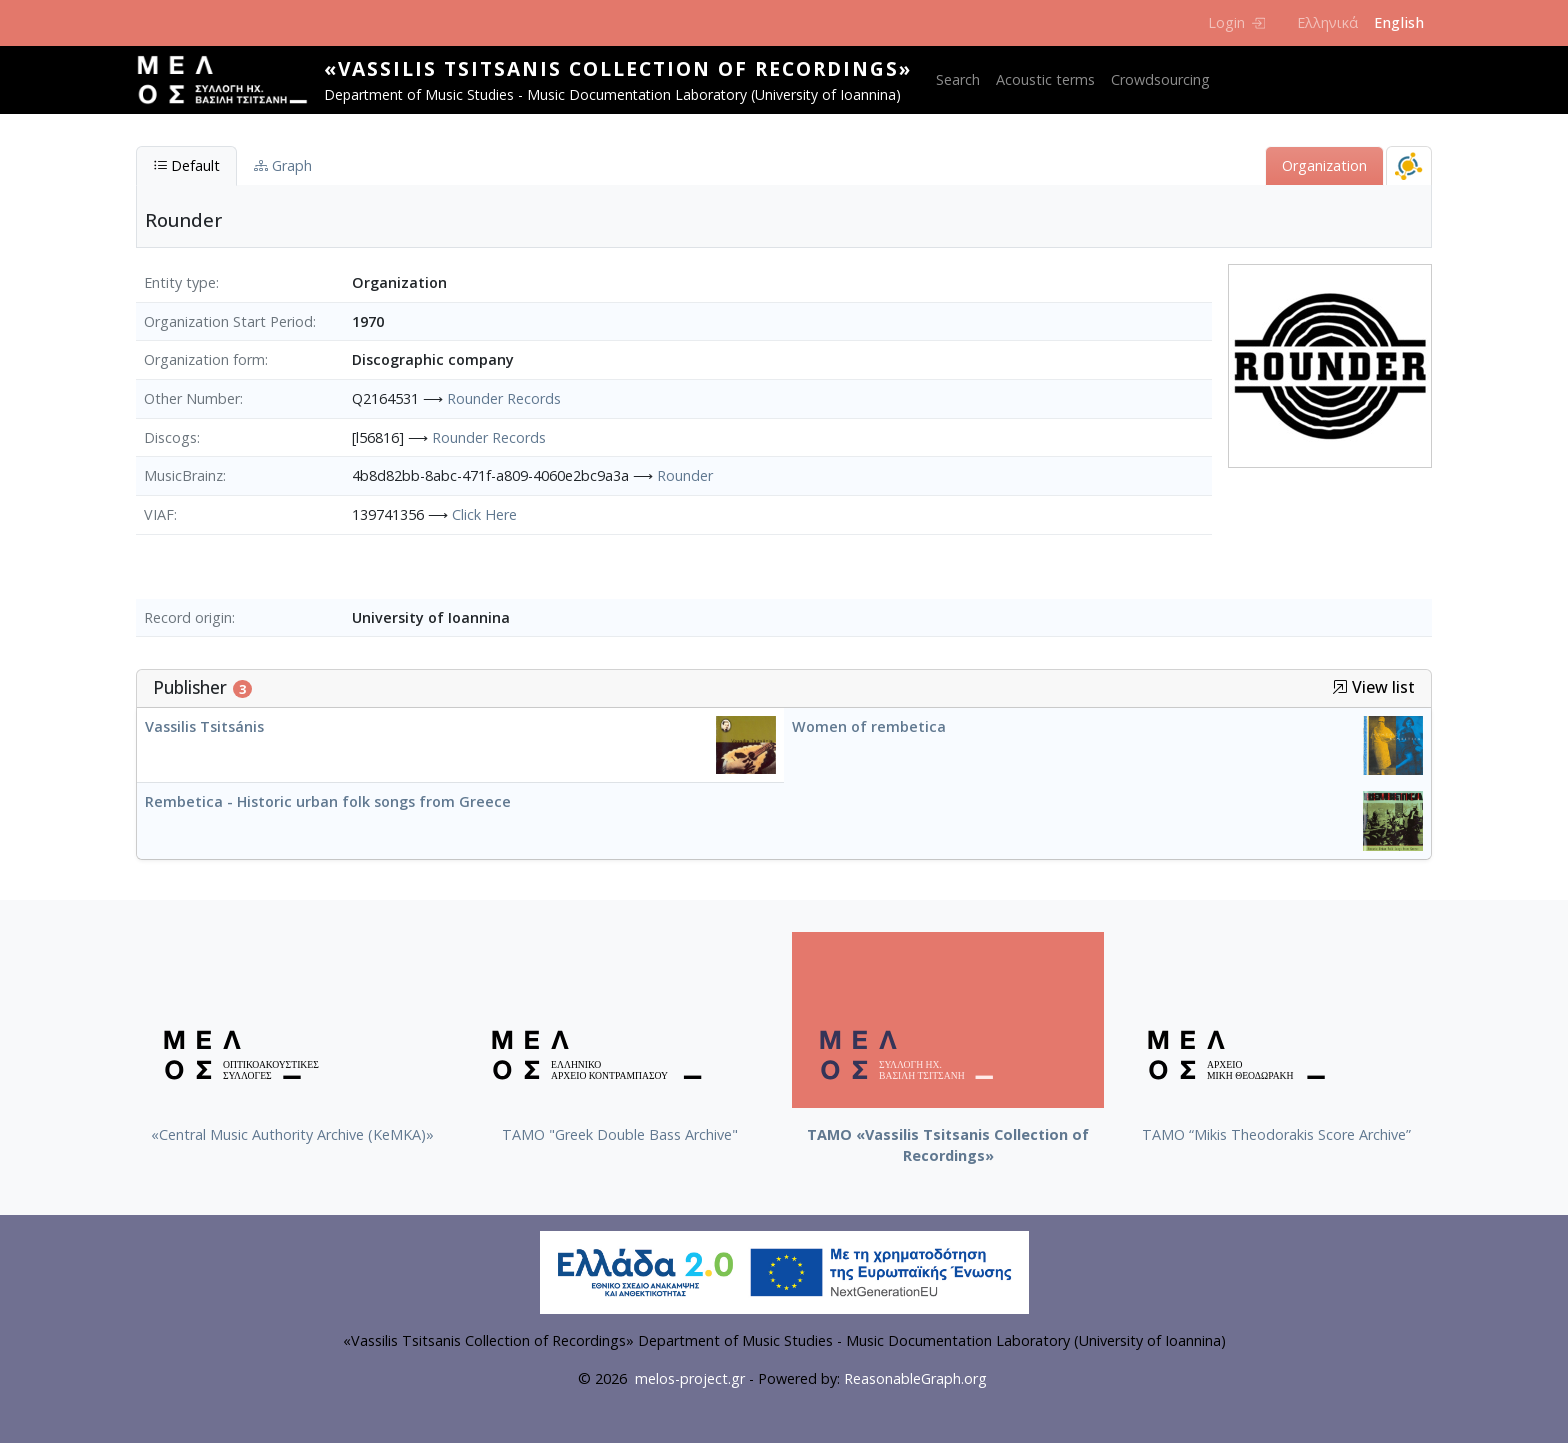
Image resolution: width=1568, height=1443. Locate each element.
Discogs (170, 437)
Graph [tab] (283, 165)
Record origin (188, 617)
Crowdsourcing (1160, 79)
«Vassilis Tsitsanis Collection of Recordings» (618, 68)
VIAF (159, 514)
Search (958, 79)
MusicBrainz (183, 475)
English (1399, 22)
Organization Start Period (228, 321)
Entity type (180, 282)
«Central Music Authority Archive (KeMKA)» (292, 1134)
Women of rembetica (869, 726)
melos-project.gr (690, 1378)
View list (1373, 687)
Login (1236, 22)
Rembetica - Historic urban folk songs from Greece (328, 801)
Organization (1324, 165)
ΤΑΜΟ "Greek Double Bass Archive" (620, 1134)
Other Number (192, 398)
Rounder (685, 475)
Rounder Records (504, 398)
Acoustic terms (1045, 79)
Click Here (484, 514)
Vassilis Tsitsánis (204, 726)
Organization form (204, 359)
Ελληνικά (1327, 22)
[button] (1340, 687)
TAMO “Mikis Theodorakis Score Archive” (1276, 1134)
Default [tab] (186, 165)
